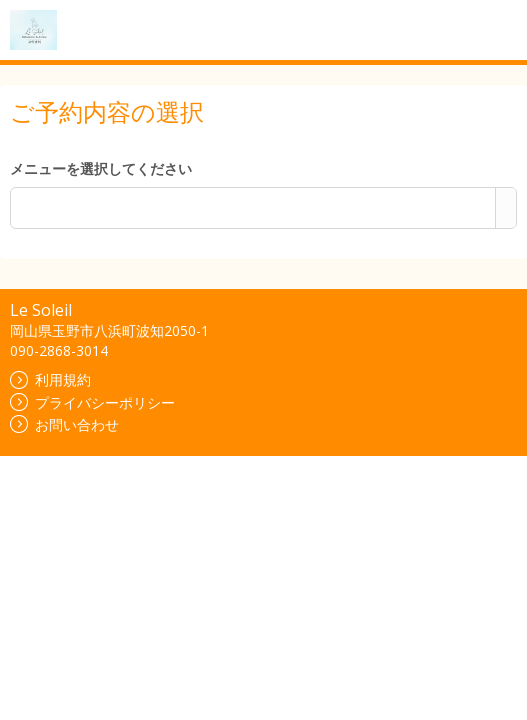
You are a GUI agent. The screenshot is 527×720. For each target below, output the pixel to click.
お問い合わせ (64, 424)
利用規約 (50, 379)
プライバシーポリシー (92, 402)
